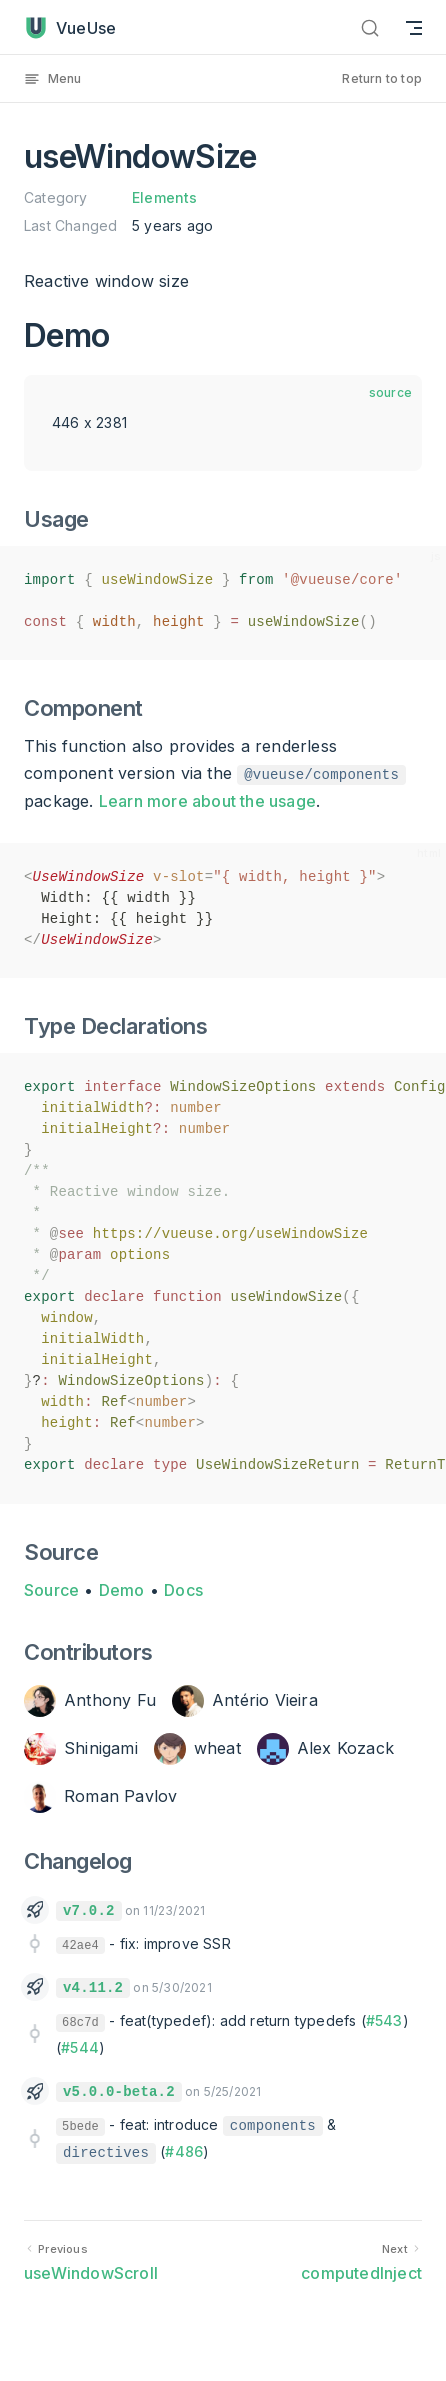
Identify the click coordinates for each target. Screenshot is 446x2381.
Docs (183, 1590)
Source (51, 1590)
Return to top (382, 78)
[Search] (370, 27)
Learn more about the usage (207, 801)
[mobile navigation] (414, 27)
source (390, 392)
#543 (384, 2020)
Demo (122, 1590)
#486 (184, 2151)
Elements (165, 197)
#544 (80, 2047)
